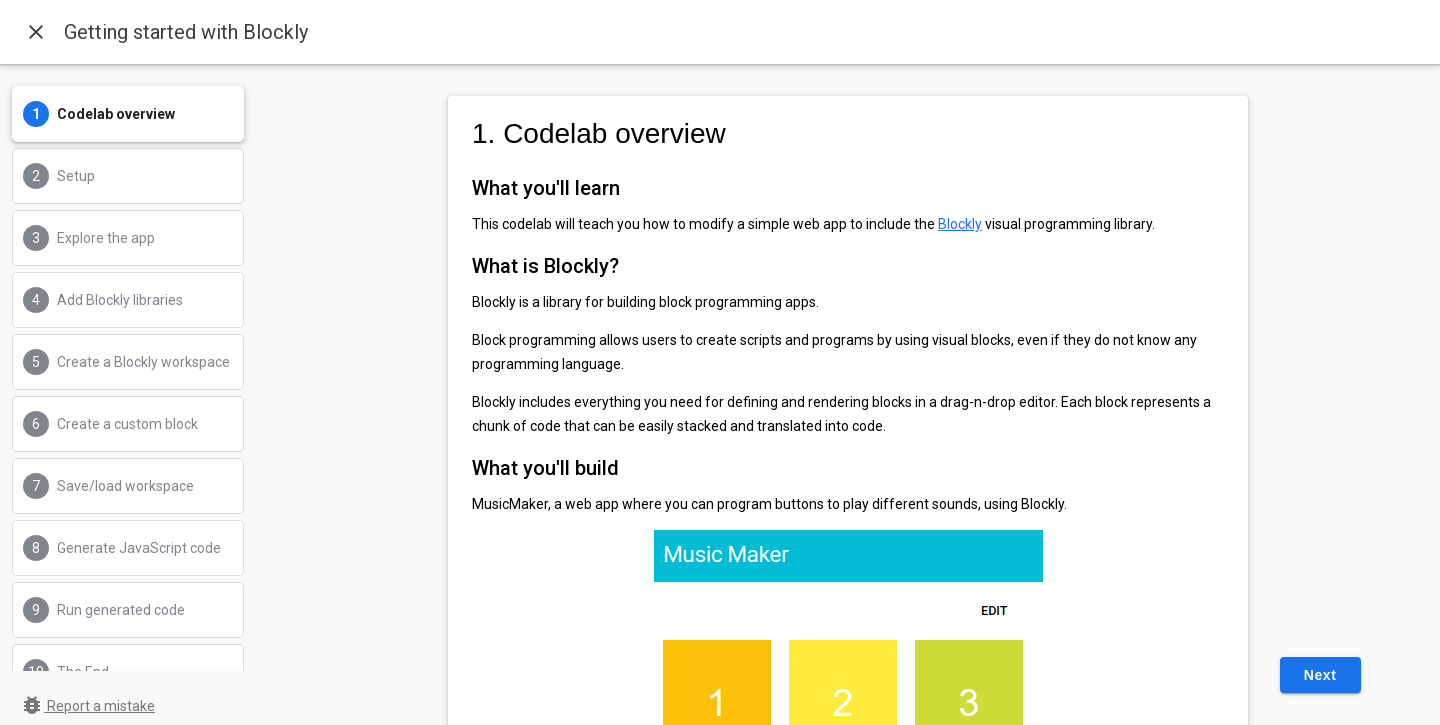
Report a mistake (87, 706)
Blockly (960, 224)
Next (1320, 675)
